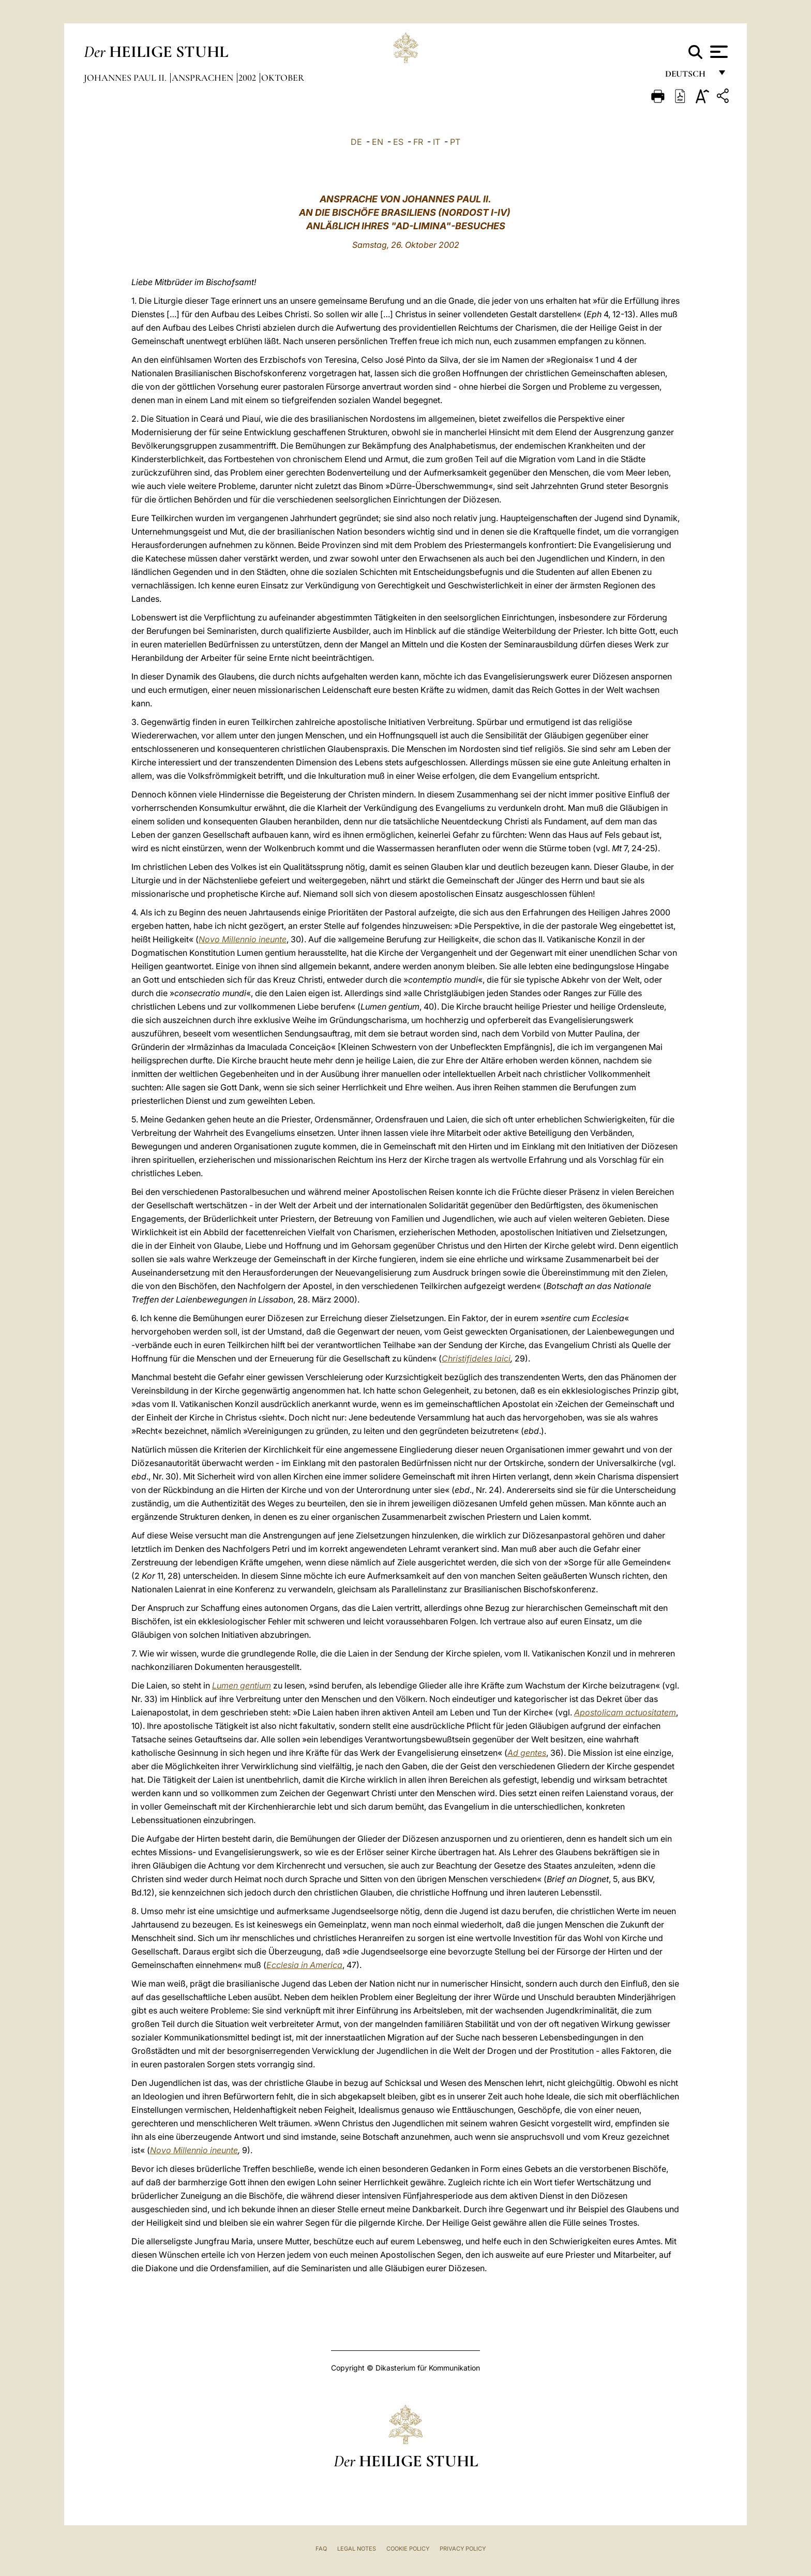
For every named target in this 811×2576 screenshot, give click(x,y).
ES (398, 142)
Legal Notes (356, 2548)
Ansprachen (203, 77)
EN (377, 142)
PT (455, 142)
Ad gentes (526, 1753)
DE (356, 142)
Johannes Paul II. (126, 77)
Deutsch (688, 76)
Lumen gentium (241, 1685)
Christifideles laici (476, 1358)
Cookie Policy (407, 2548)
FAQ (321, 2548)
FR (418, 142)
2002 (248, 77)
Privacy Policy (463, 2548)
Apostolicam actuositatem (625, 1712)
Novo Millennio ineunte (194, 2150)
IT (436, 142)
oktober (282, 77)
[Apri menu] (718, 52)
